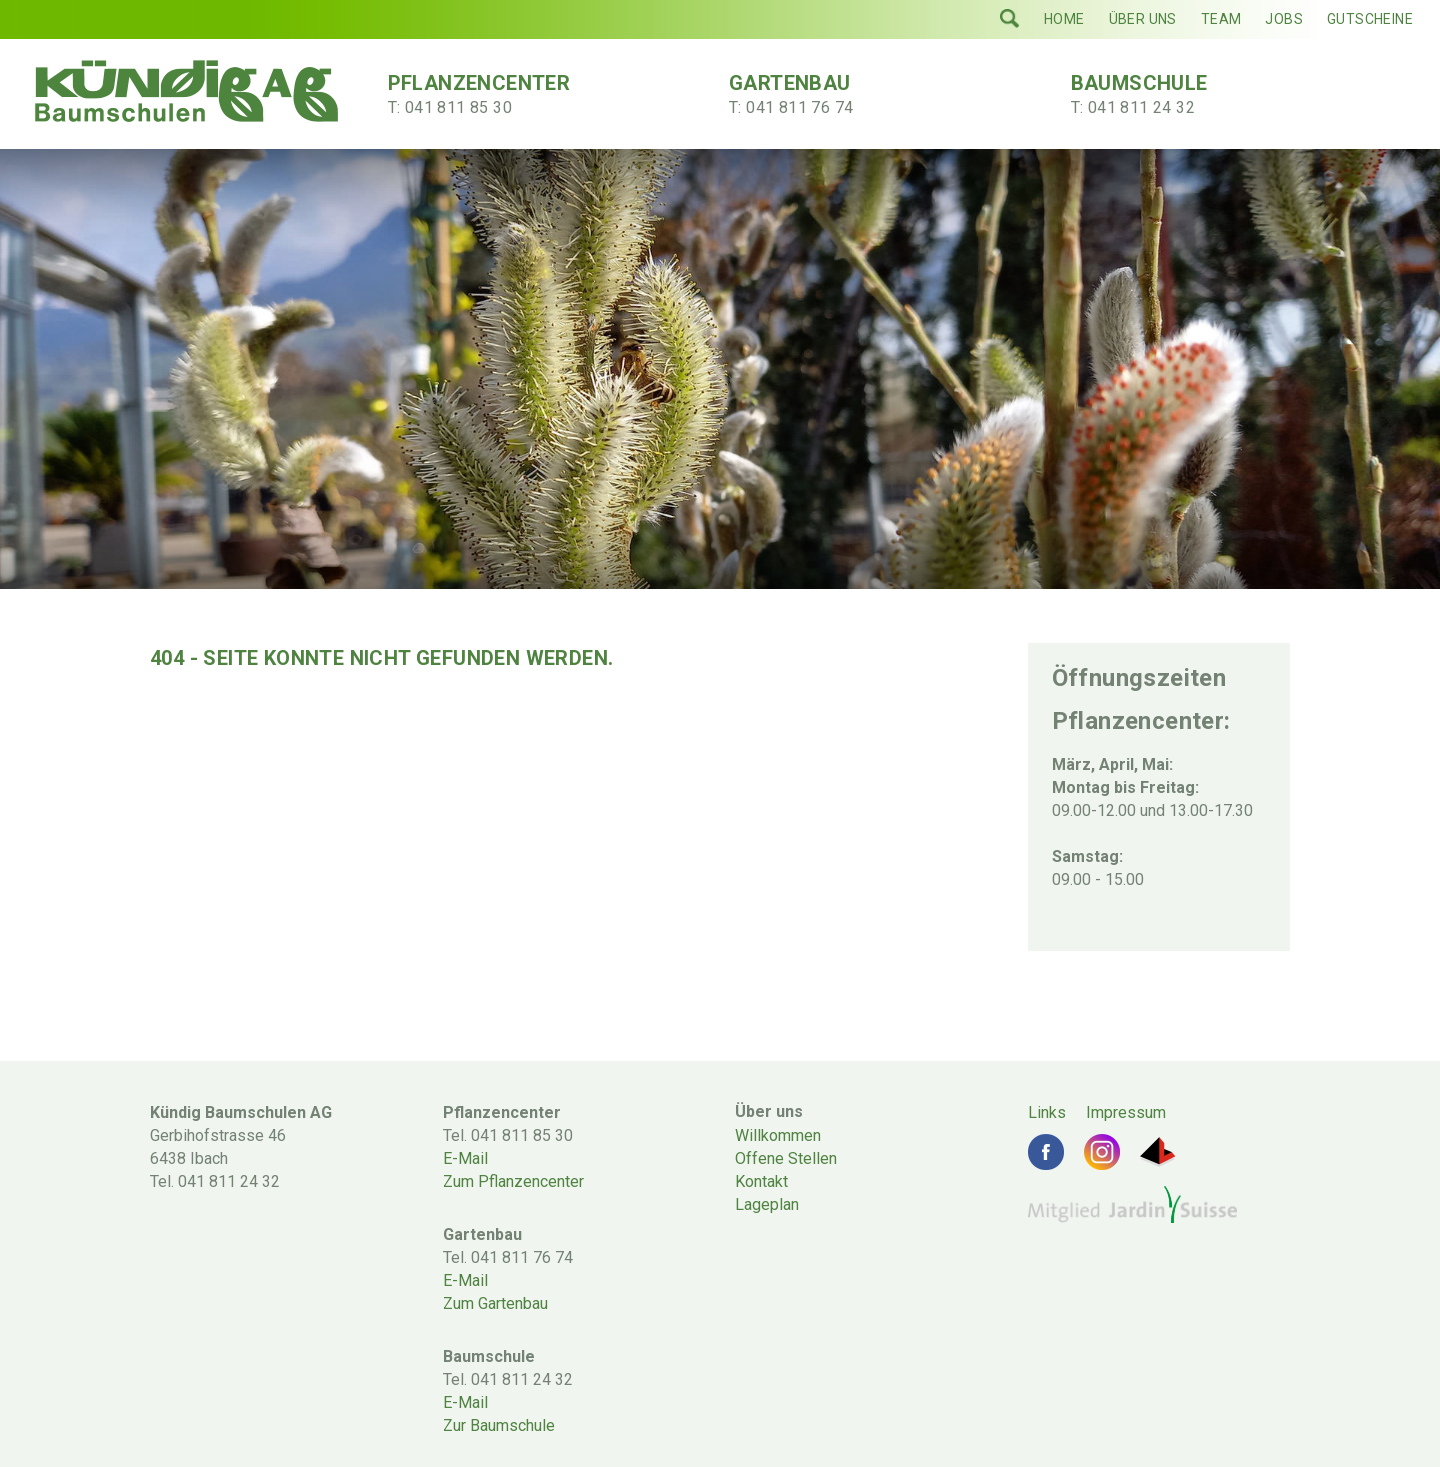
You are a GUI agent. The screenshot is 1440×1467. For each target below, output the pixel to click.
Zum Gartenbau (495, 1303)
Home (1064, 19)
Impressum (1126, 1112)
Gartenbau (834, 94)
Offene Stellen (786, 1158)
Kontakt (761, 1181)
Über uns (1143, 19)
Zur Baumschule (499, 1425)
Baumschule (1176, 94)
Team (1221, 19)
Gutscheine (1370, 19)
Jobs (1284, 19)
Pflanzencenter (493, 94)
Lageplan (767, 1204)
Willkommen (778, 1135)
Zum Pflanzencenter (513, 1181)
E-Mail (465, 1158)
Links (1047, 1112)
